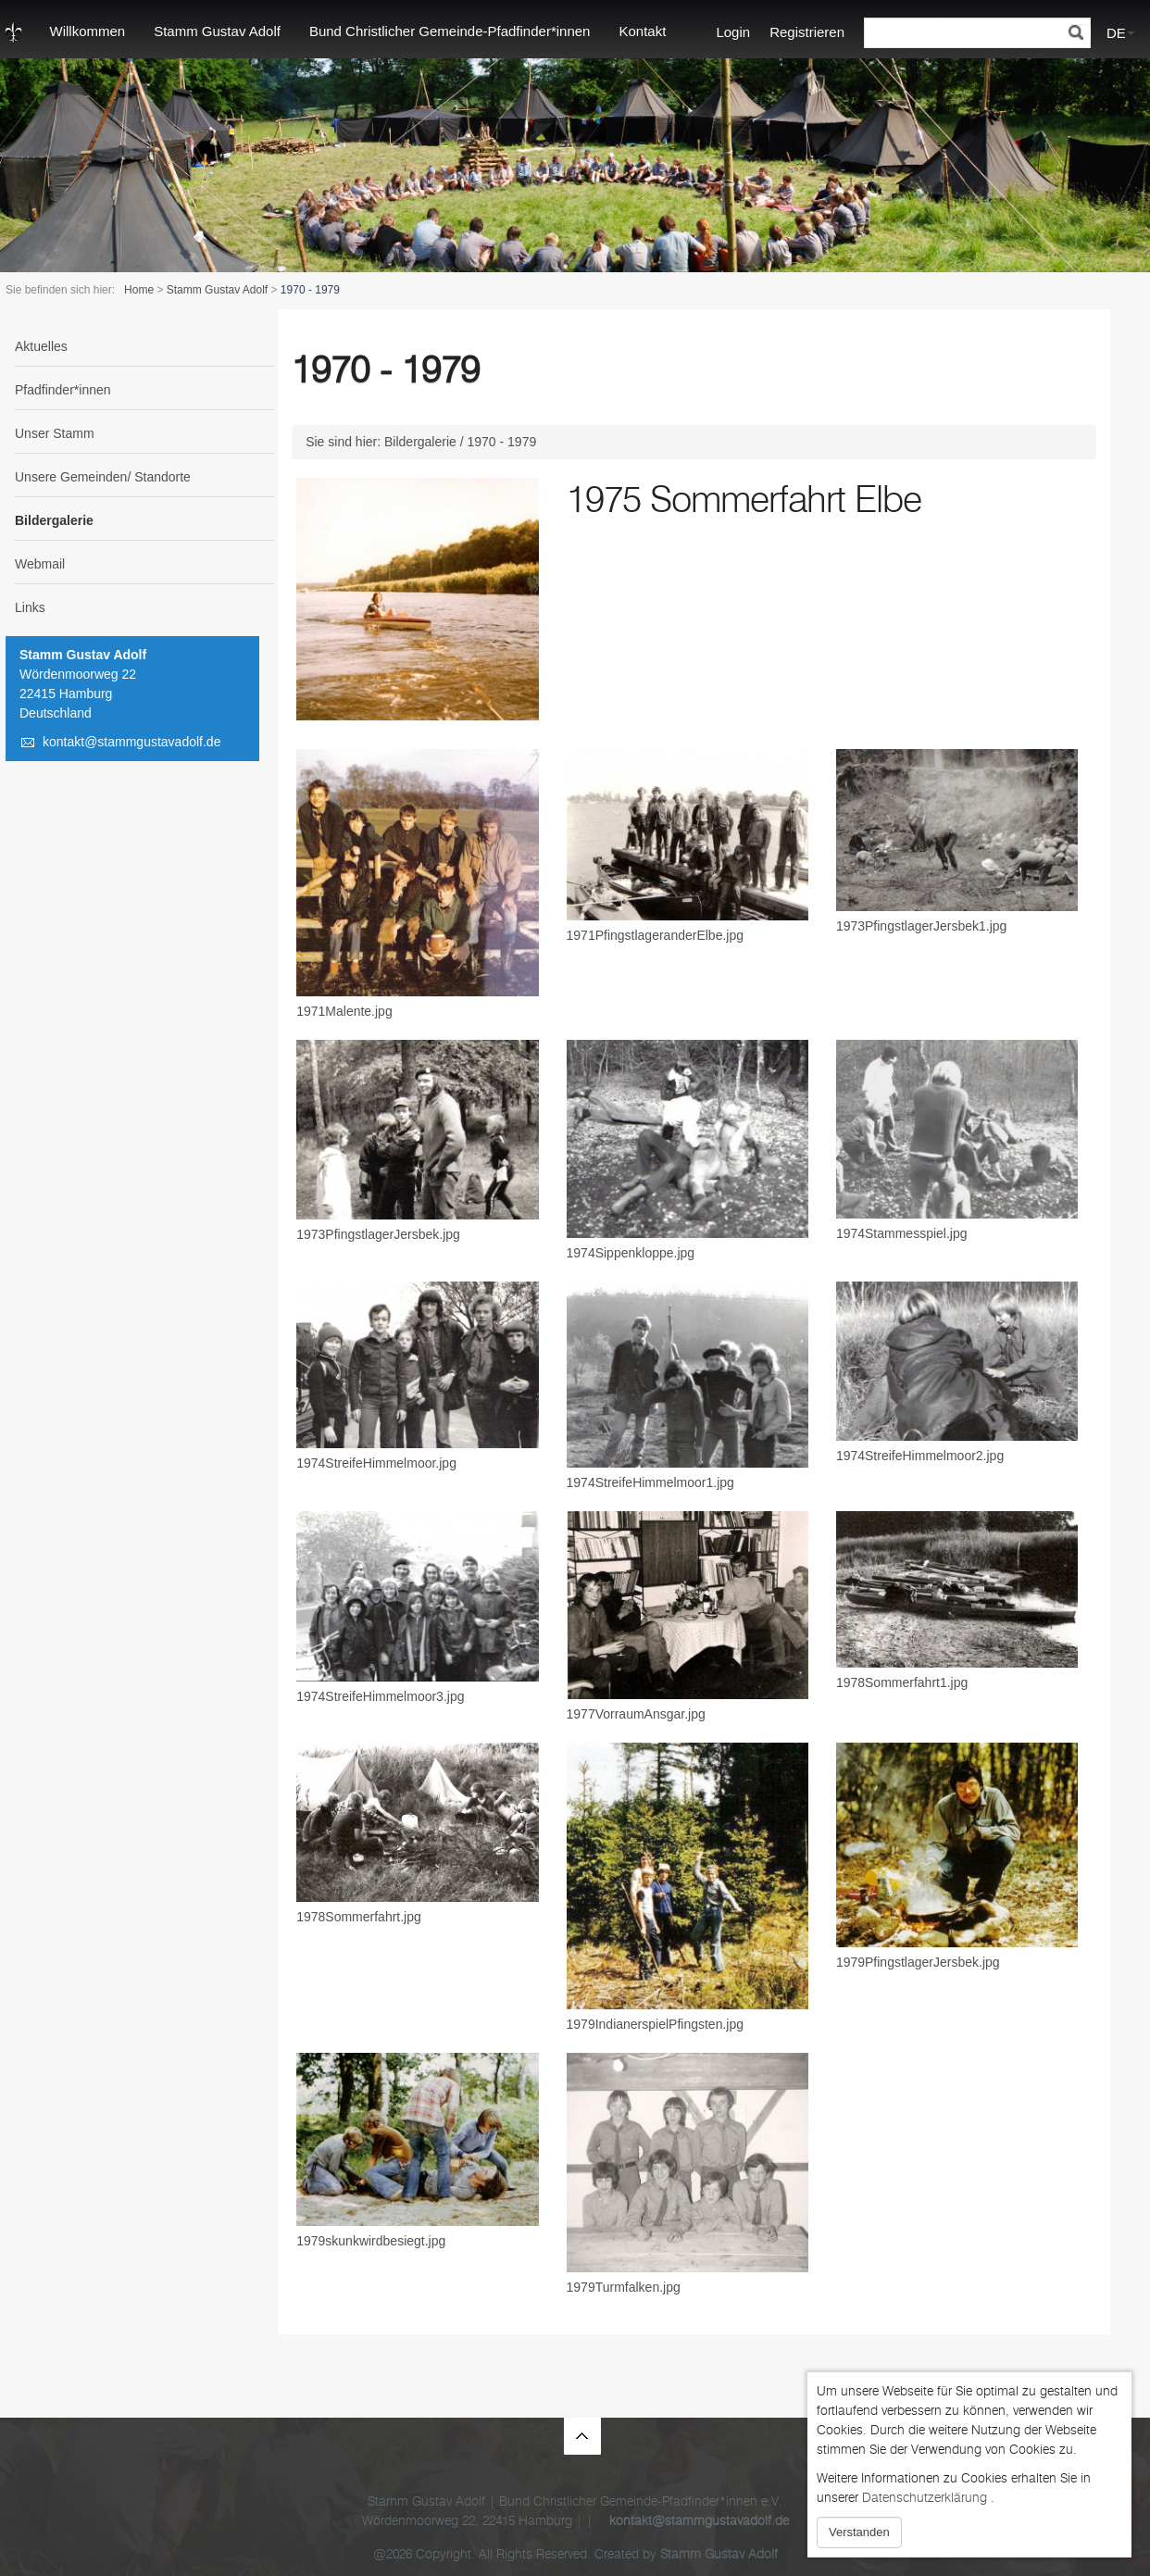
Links (30, 607)
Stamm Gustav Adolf (217, 31)
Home (139, 289)
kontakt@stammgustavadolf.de (131, 741)
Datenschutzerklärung (924, 2498)
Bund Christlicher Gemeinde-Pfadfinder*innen (450, 31)
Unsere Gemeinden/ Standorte (103, 476)
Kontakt (642, 31)
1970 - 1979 (502, 441)
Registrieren (806, 32)
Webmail (40, 563)
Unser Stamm (54, 433)
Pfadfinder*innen (63, 389)
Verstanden (859, 2532)
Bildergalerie (54, 520)
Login (733, 32)
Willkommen (88, 31)
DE (1116, 33)
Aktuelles (41, 346)
